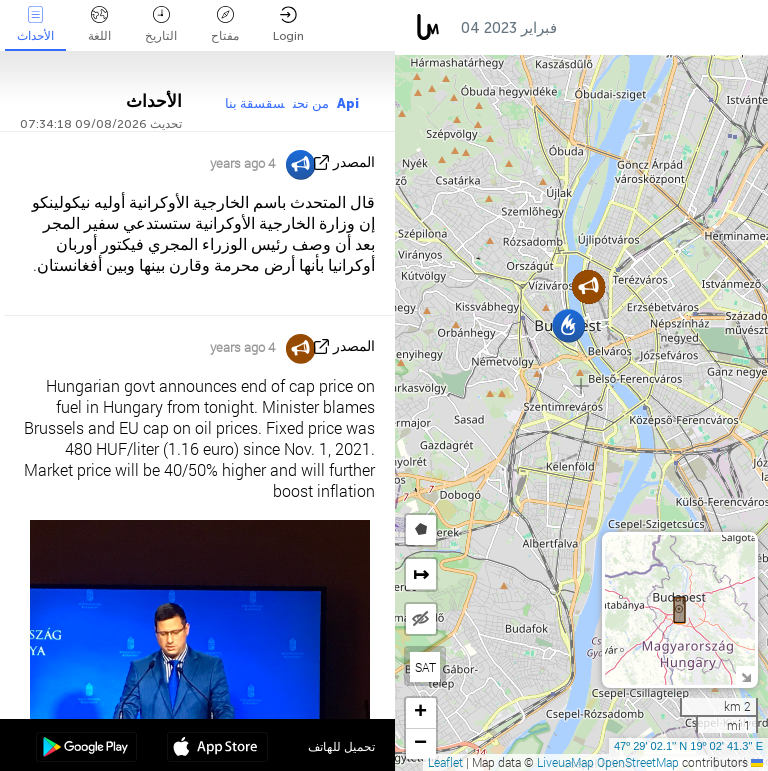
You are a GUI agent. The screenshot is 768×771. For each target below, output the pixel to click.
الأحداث (35, 24)
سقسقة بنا (255, 103)
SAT (425, 667)
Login (288, 24)
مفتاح (225, 24)
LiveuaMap (565, 762)
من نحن (311, 103)
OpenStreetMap (638, 762)
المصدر (354, 162)
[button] (568, 325)
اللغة (99, 24)
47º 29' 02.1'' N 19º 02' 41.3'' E (688, 746)
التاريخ (161, 24)
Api (348, 103)
